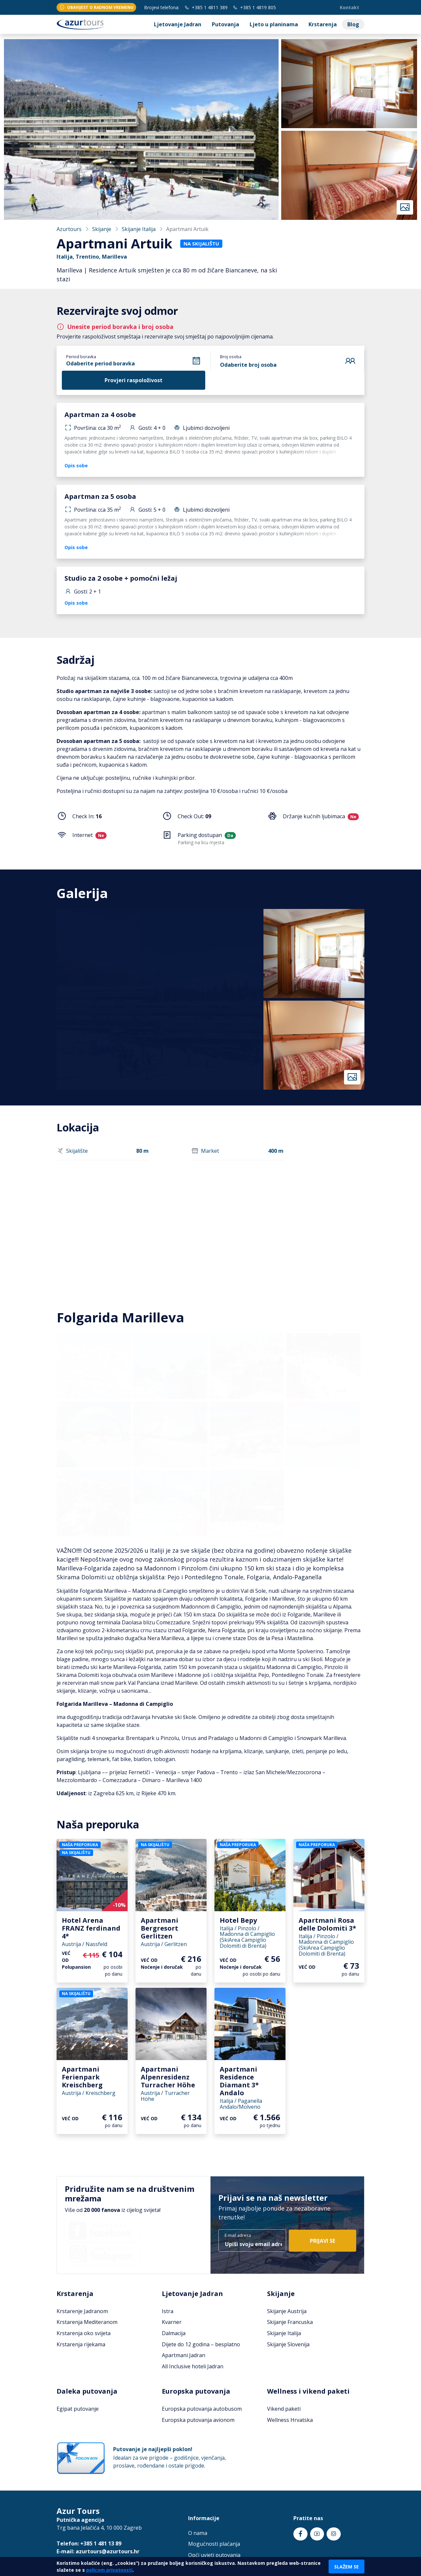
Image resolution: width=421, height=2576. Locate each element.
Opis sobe (76, 465)
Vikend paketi (284, 2408)
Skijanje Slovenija (288, 2344)
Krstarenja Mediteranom (87, 2322)
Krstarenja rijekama (81, 2344)
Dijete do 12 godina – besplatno (201, 2344)
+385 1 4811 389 (206, 7)
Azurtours (69, 229)
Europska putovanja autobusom (202, 2408)
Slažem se (346, 2567)
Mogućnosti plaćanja (214, 2543)
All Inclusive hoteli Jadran (192, 2366)
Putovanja (225, 24)
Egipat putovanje (78, 2408)
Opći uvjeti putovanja (214, 2555)
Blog (353, 24)
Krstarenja (323, 24)
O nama (197, 2533)
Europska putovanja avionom (198, 2420)
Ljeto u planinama (274, 24)
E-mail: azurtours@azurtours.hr (98, 2551)
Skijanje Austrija (287, 2311)
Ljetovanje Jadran (177, 24)
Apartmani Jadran (183, 2355)
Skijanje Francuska (290, 2322)
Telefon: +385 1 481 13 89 (89, 2543)
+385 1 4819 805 (254, 7)
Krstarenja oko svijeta (84, 2333)
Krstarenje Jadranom (82, 2311)
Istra (167, 2311)
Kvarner (172, 2322)
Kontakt (349, 7)
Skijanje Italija (139, 229)
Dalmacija (174, 2333)
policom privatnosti (109, 2570)
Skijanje (101, 229)
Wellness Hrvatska (290, 2420)
